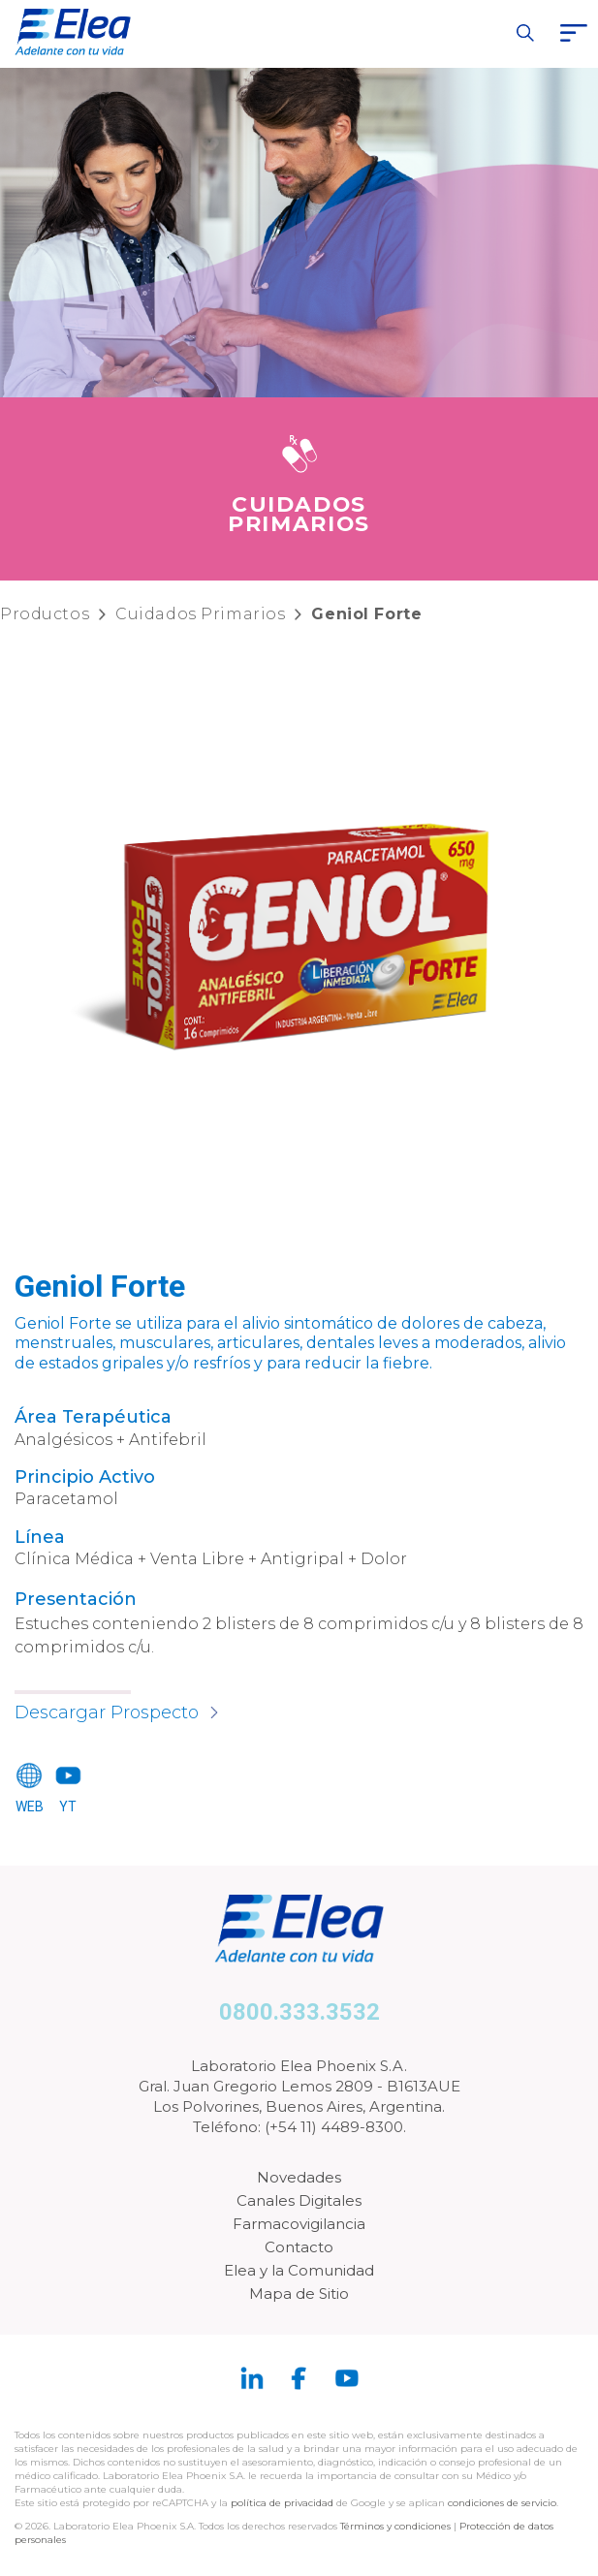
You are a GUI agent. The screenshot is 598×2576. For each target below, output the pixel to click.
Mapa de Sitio (299, 2293)
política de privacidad (283, 2503)
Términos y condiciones (395, 2526)
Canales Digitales (299, 2200)
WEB (30, 1806)
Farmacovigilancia (299, 2224)
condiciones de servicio (502, 2503)
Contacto (299, 2247)
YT (68, 1806)
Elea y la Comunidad (299, 2270)
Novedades (299, 2177)
